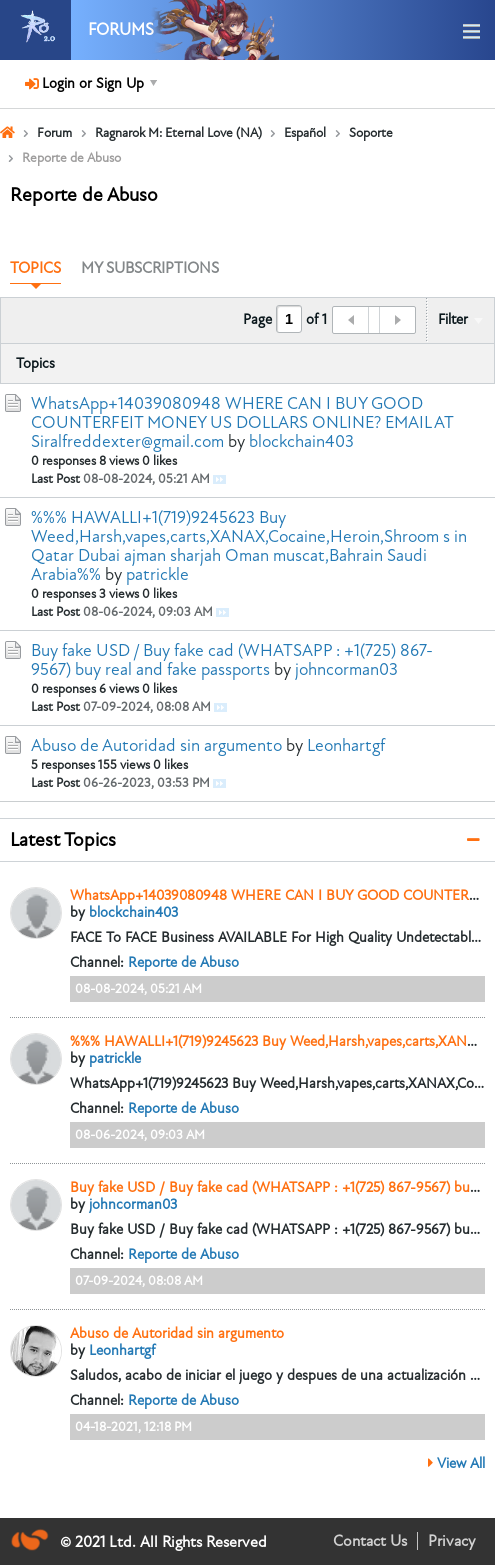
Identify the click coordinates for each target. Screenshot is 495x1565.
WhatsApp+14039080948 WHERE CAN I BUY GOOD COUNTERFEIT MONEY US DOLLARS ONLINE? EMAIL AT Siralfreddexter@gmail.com (242, 422)
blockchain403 (301, 441)
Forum (54, 133)
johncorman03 (346, 669)
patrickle (157, 574)
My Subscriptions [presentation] (150, 268)
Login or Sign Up (91, 83)
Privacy (451, 1541)
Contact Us (370, 1541)
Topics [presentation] (35, 268)
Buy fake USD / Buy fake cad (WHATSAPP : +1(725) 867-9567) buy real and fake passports (232, 660)
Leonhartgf (346, 745)
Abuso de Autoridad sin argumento (156, 745)
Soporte (371, 133)
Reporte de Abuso (183, 962)
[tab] (35, 269)
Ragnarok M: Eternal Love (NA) (178, 133)
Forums (121, 30)
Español (305, 133)
